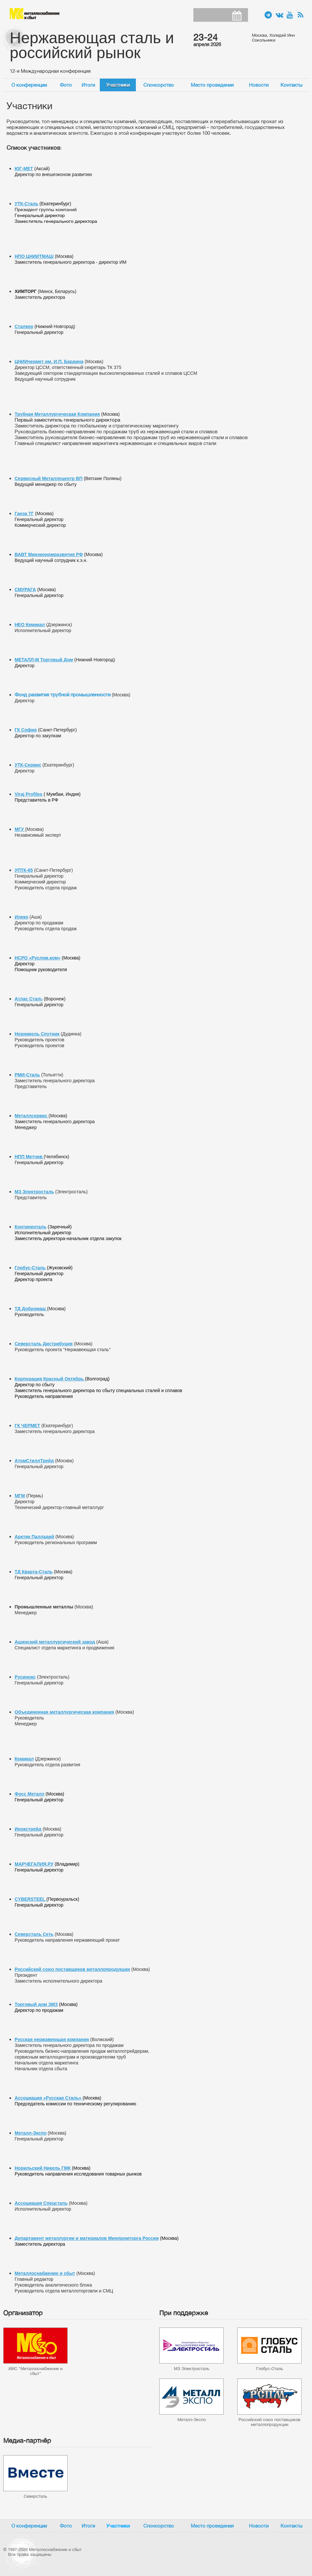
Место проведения (212, 85)
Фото (66, 85)
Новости (258, 85)
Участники (118, 85)
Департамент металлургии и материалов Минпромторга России (87, 2238)
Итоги (88, 85)
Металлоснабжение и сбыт (34, 13)
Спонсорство (158, 85)
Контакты (291, 85)
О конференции (29, 85)
